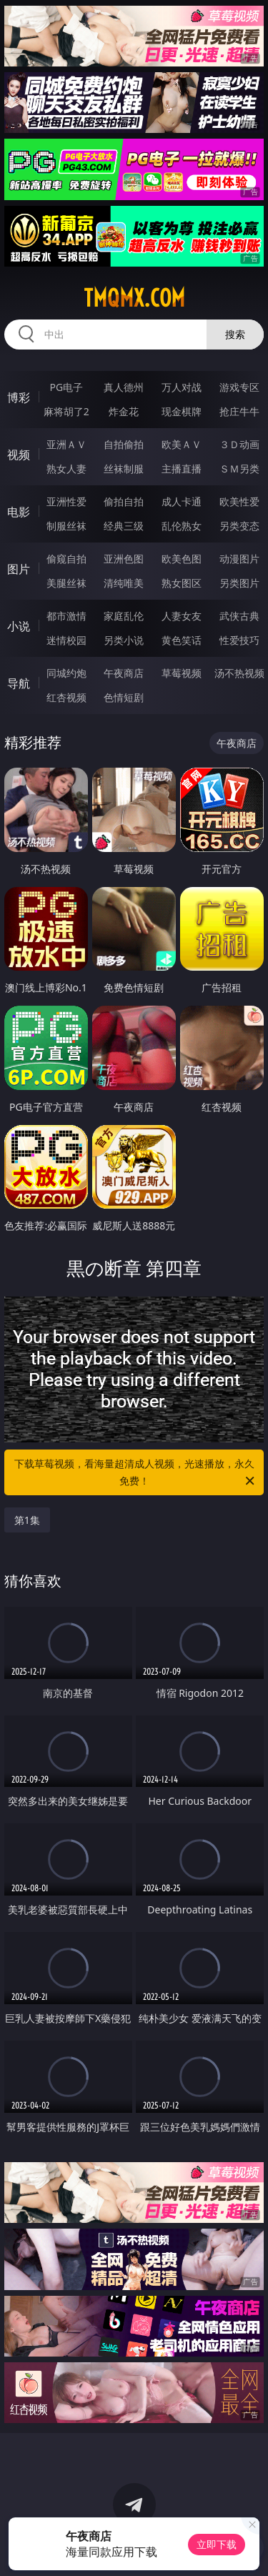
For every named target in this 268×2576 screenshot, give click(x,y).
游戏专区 (239, 387)
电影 (18, 512)
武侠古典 (239, 616)
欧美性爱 (239, 501)
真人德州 (124, 387)
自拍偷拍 (124, 444)
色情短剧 (124, 697)
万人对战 (182, 387)
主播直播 (182, 468)
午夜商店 (124, 673)
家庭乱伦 (124, 616)
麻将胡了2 (66, 411)
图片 (18, 569)
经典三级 (124, 525)
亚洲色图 (124, 558)
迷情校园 (66, 640)
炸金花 (124, 411)
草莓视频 (182, 673)
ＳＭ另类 (239, 468)
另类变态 (239, 525)
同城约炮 (66, 673)
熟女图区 (182, 583)
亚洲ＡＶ (66, 444)
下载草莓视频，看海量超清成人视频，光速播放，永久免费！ (135, 1473)
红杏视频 (66, 697)
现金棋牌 (182, 411)
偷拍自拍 (124, 501)
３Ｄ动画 (239, 444)
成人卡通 (182, 501)
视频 (18, 454)
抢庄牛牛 (239, 411)
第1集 (27, 1520)
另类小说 (124, 640)
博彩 (18, 397)
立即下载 (217, 2544)
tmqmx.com (134, 298)
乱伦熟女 (182, 525)
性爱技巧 (239, 640)
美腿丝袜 (66, 583)
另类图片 (239, 583)
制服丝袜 (66, 525)
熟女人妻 (66, 468)
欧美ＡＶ (182, 444)
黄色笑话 (182, 640)
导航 (18, 683)
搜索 (235, 334)
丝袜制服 (124, 468)
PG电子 (66, 387)
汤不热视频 (239, 673)
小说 (18, 626)
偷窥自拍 (66, 558)
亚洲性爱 (66, 501)
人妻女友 (182, 616)
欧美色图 (182, 558)
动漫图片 (239, 558)
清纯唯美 (124, 583)
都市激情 (66, 616)
